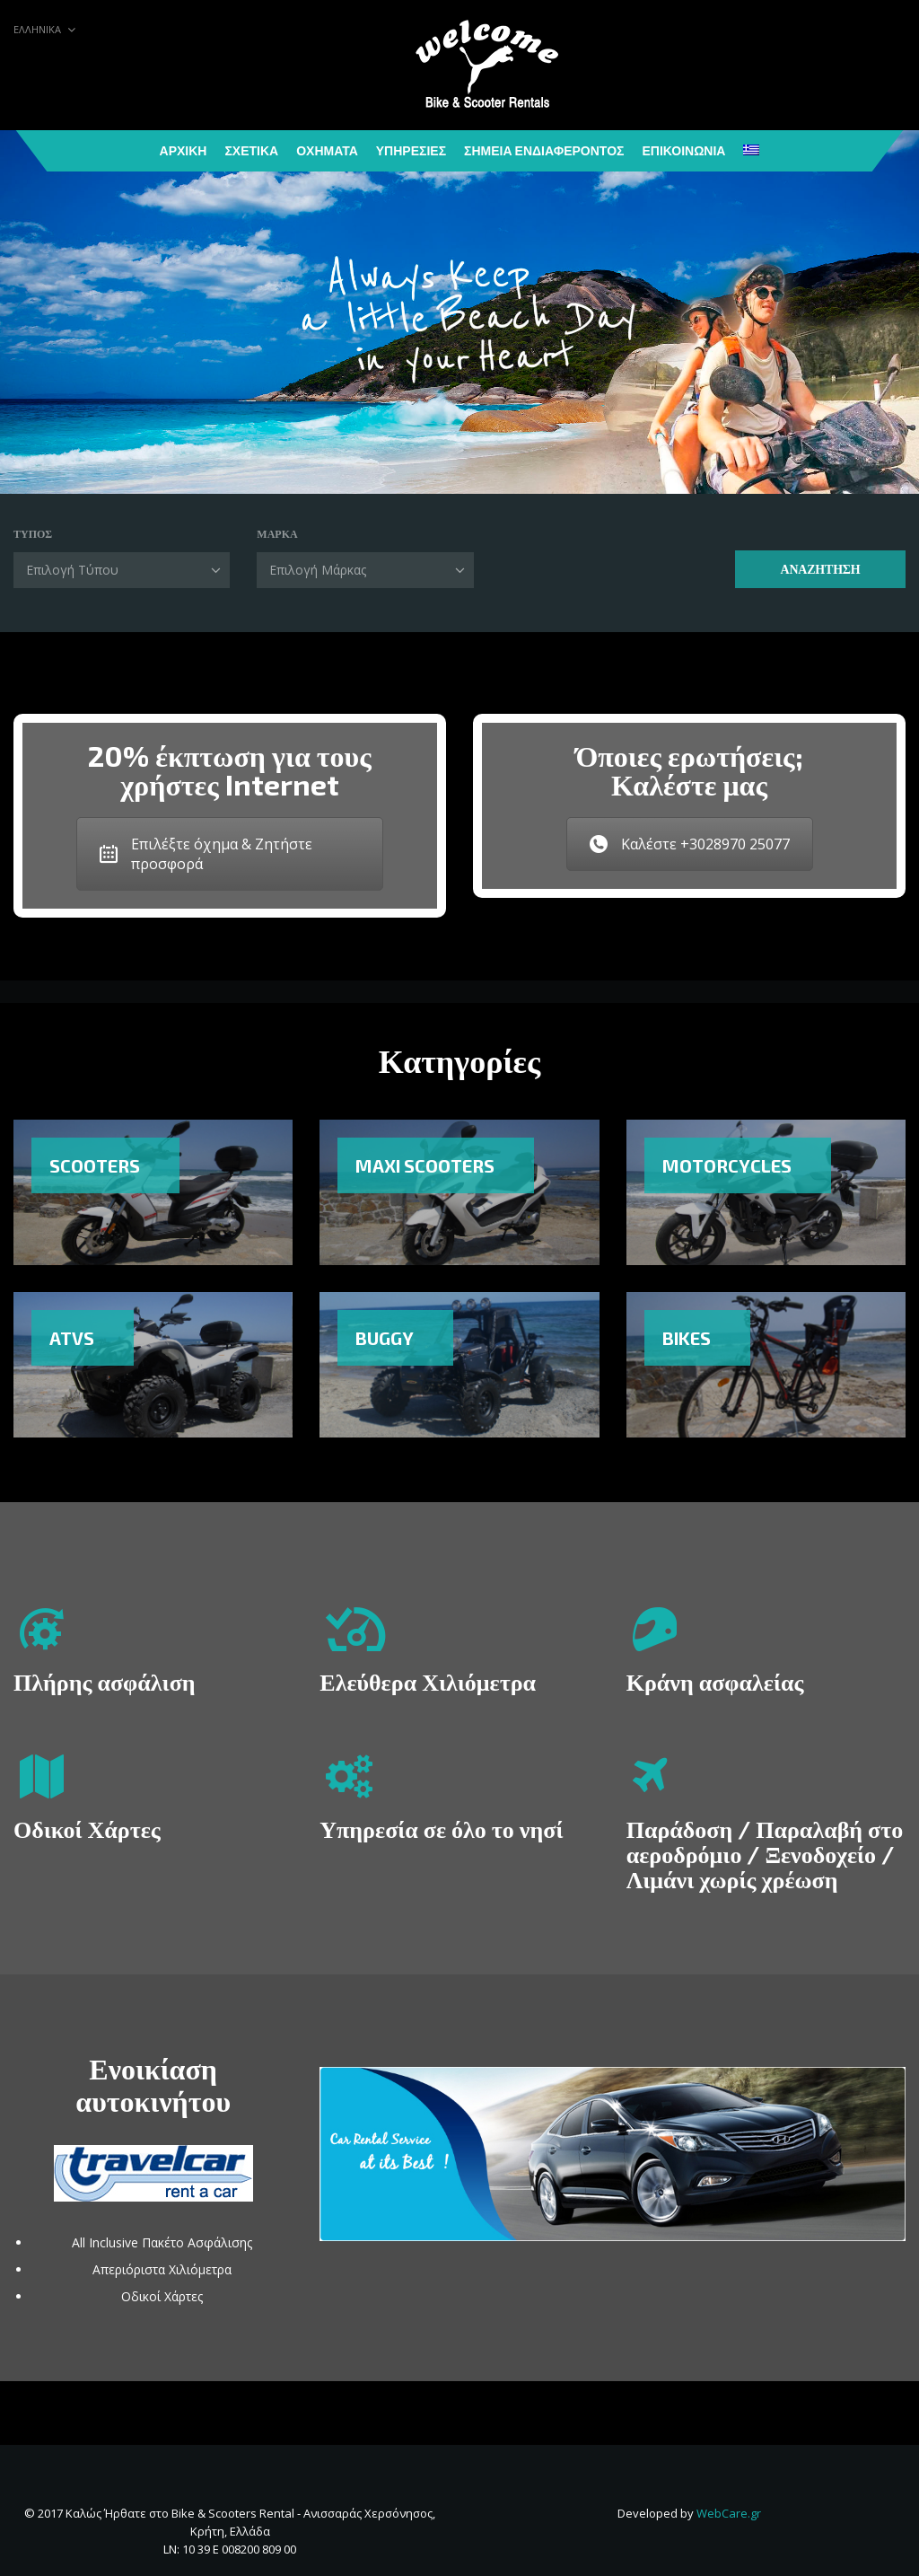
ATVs (71, 1338)
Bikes (686, 1338)
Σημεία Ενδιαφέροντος (544, 150)
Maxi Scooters (425, 1165)
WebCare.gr (728, 2513)
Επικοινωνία (683, 150)
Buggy (384, 1338)
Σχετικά (251, 150)
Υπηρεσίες (411, 150)
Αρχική (183, 150)
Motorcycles (727, 1165)
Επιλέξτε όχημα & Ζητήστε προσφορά (206, 854)
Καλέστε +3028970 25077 (690, 844)
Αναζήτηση (820, 568)
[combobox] (121, 570)
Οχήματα (327, 150)
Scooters (94, 1165)
